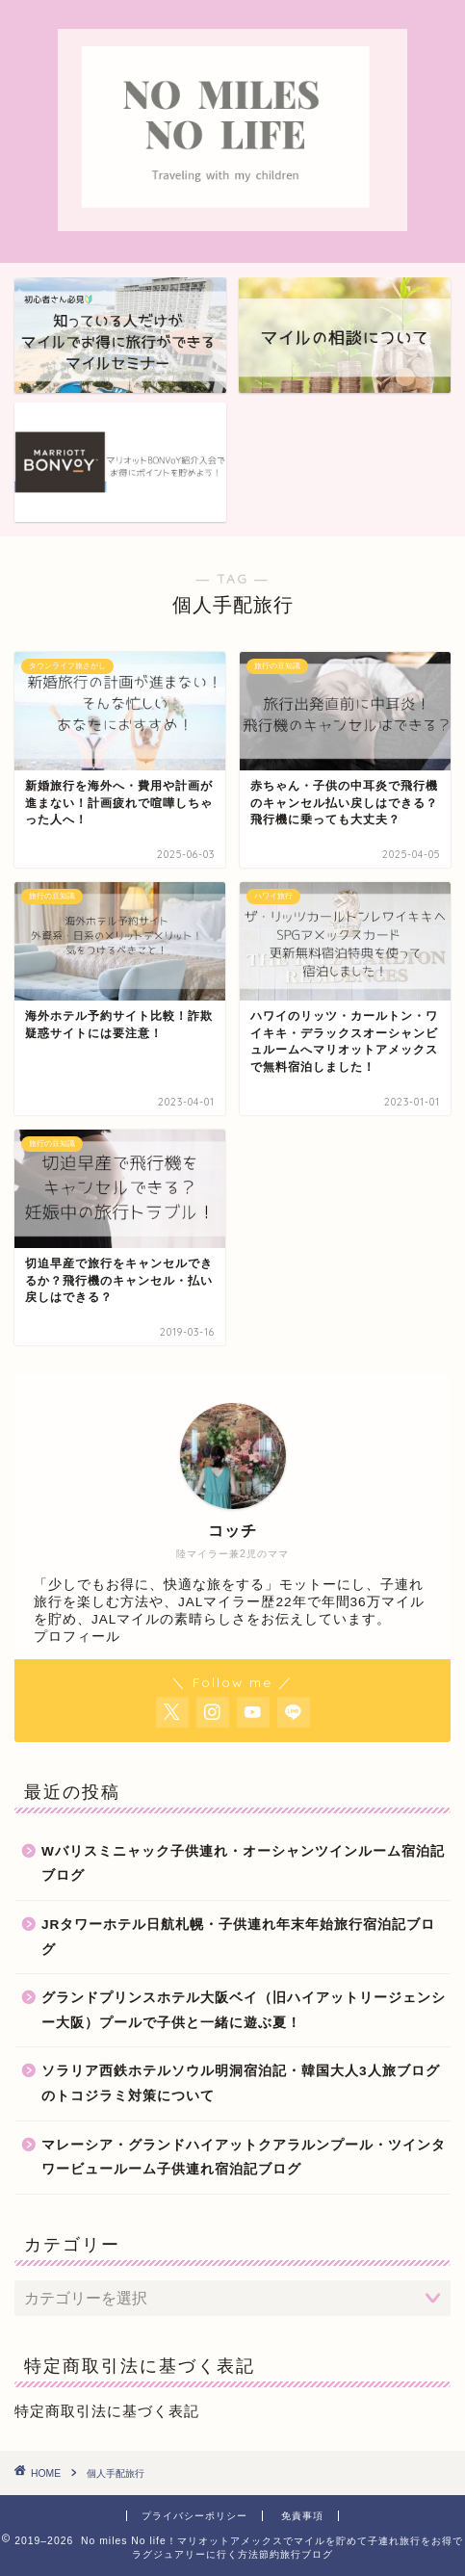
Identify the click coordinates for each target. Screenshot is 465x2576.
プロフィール (77, 1636)
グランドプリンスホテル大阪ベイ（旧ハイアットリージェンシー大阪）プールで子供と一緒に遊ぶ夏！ (243, 2010)
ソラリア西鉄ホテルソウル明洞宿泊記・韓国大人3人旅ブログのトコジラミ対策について (240, 2083)
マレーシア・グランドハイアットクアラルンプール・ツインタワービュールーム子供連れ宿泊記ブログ (243, 2157)
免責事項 (302, 2516)
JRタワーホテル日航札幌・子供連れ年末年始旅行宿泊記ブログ (238, 1937)
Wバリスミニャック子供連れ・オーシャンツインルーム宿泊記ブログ (243, 1864)
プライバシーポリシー (194, 2516)
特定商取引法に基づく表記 (106, 2411)
